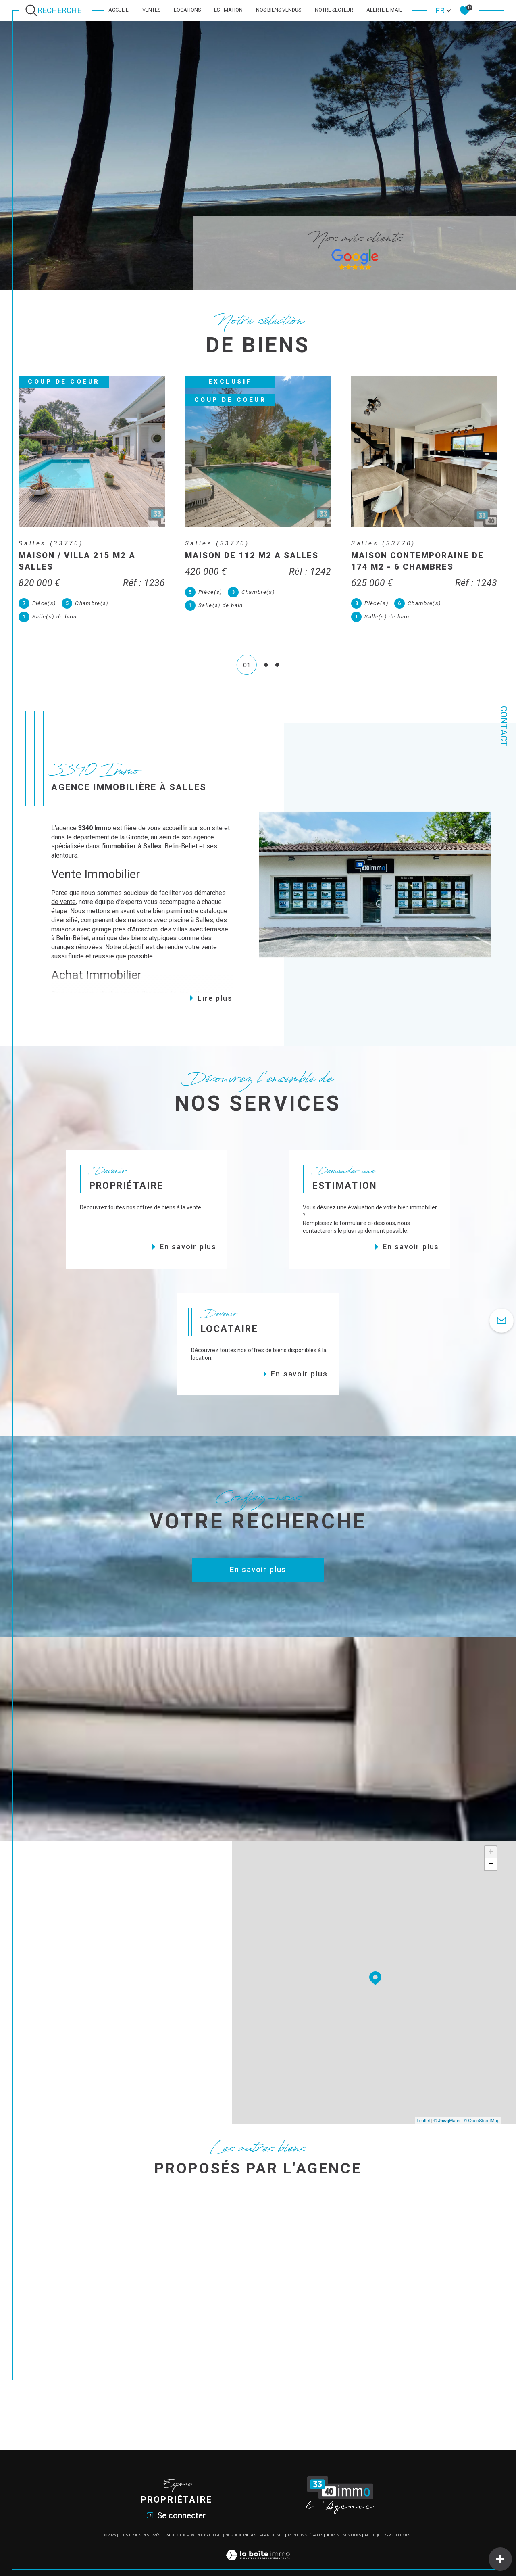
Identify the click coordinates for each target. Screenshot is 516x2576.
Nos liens (352, 2522)
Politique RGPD (379, 2522)
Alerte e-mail (384, 10)
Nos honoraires (240, 2522)
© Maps (447, 2107)
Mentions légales (305, 2522)
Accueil (118, 10)
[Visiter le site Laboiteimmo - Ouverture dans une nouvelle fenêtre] (257, 2551)
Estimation (228, 10)
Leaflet (423, 2107)
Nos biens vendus (278, 10)
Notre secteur (334, 10)
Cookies (403, 2522)
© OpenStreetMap (481, 2107)
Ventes (151, 10)
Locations (187, 10)
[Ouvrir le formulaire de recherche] (55, 10)
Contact (504, 726)
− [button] (490, 1851)
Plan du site (272, 2522)
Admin (333, 2522)
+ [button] (490, 1839)
